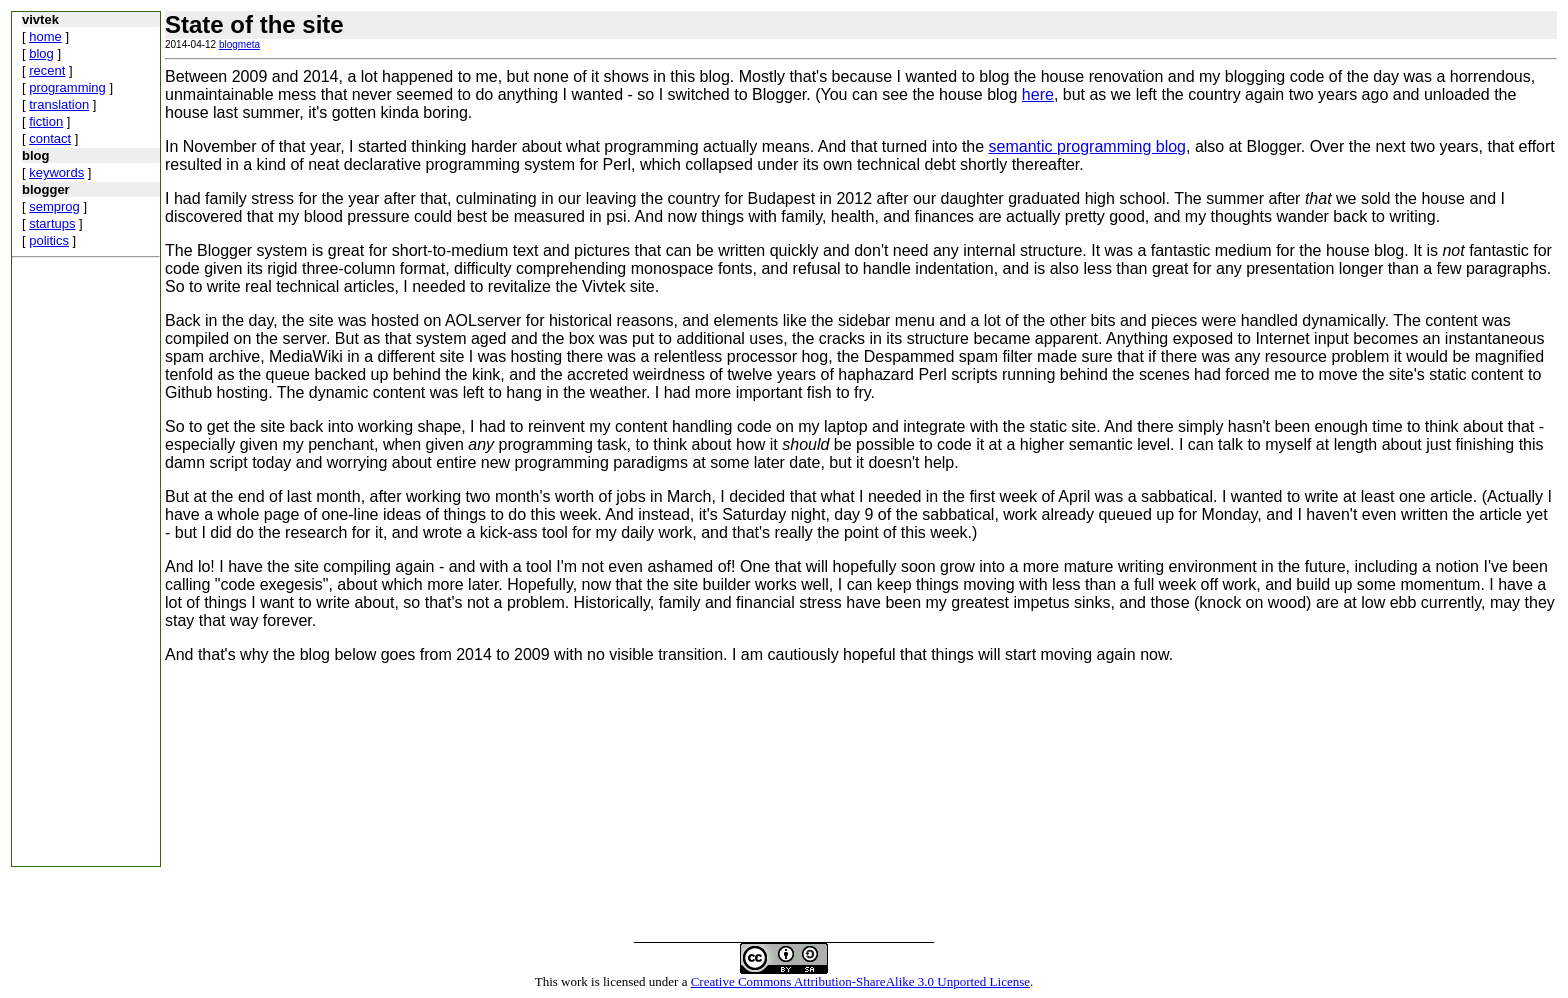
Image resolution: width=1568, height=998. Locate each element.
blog (41, 53)
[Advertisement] (72, 566)
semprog (54, 206)
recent (47, 70)
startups (52, 223)
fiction (46, 121)
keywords (56, 172)
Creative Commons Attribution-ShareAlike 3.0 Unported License (860, 981)
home (45, 36)
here (1038, 94)
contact (50, 138)
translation (59, 104)
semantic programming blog (1087, 146)
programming (67, 87)
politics (49, 240)
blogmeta (239, 44)
